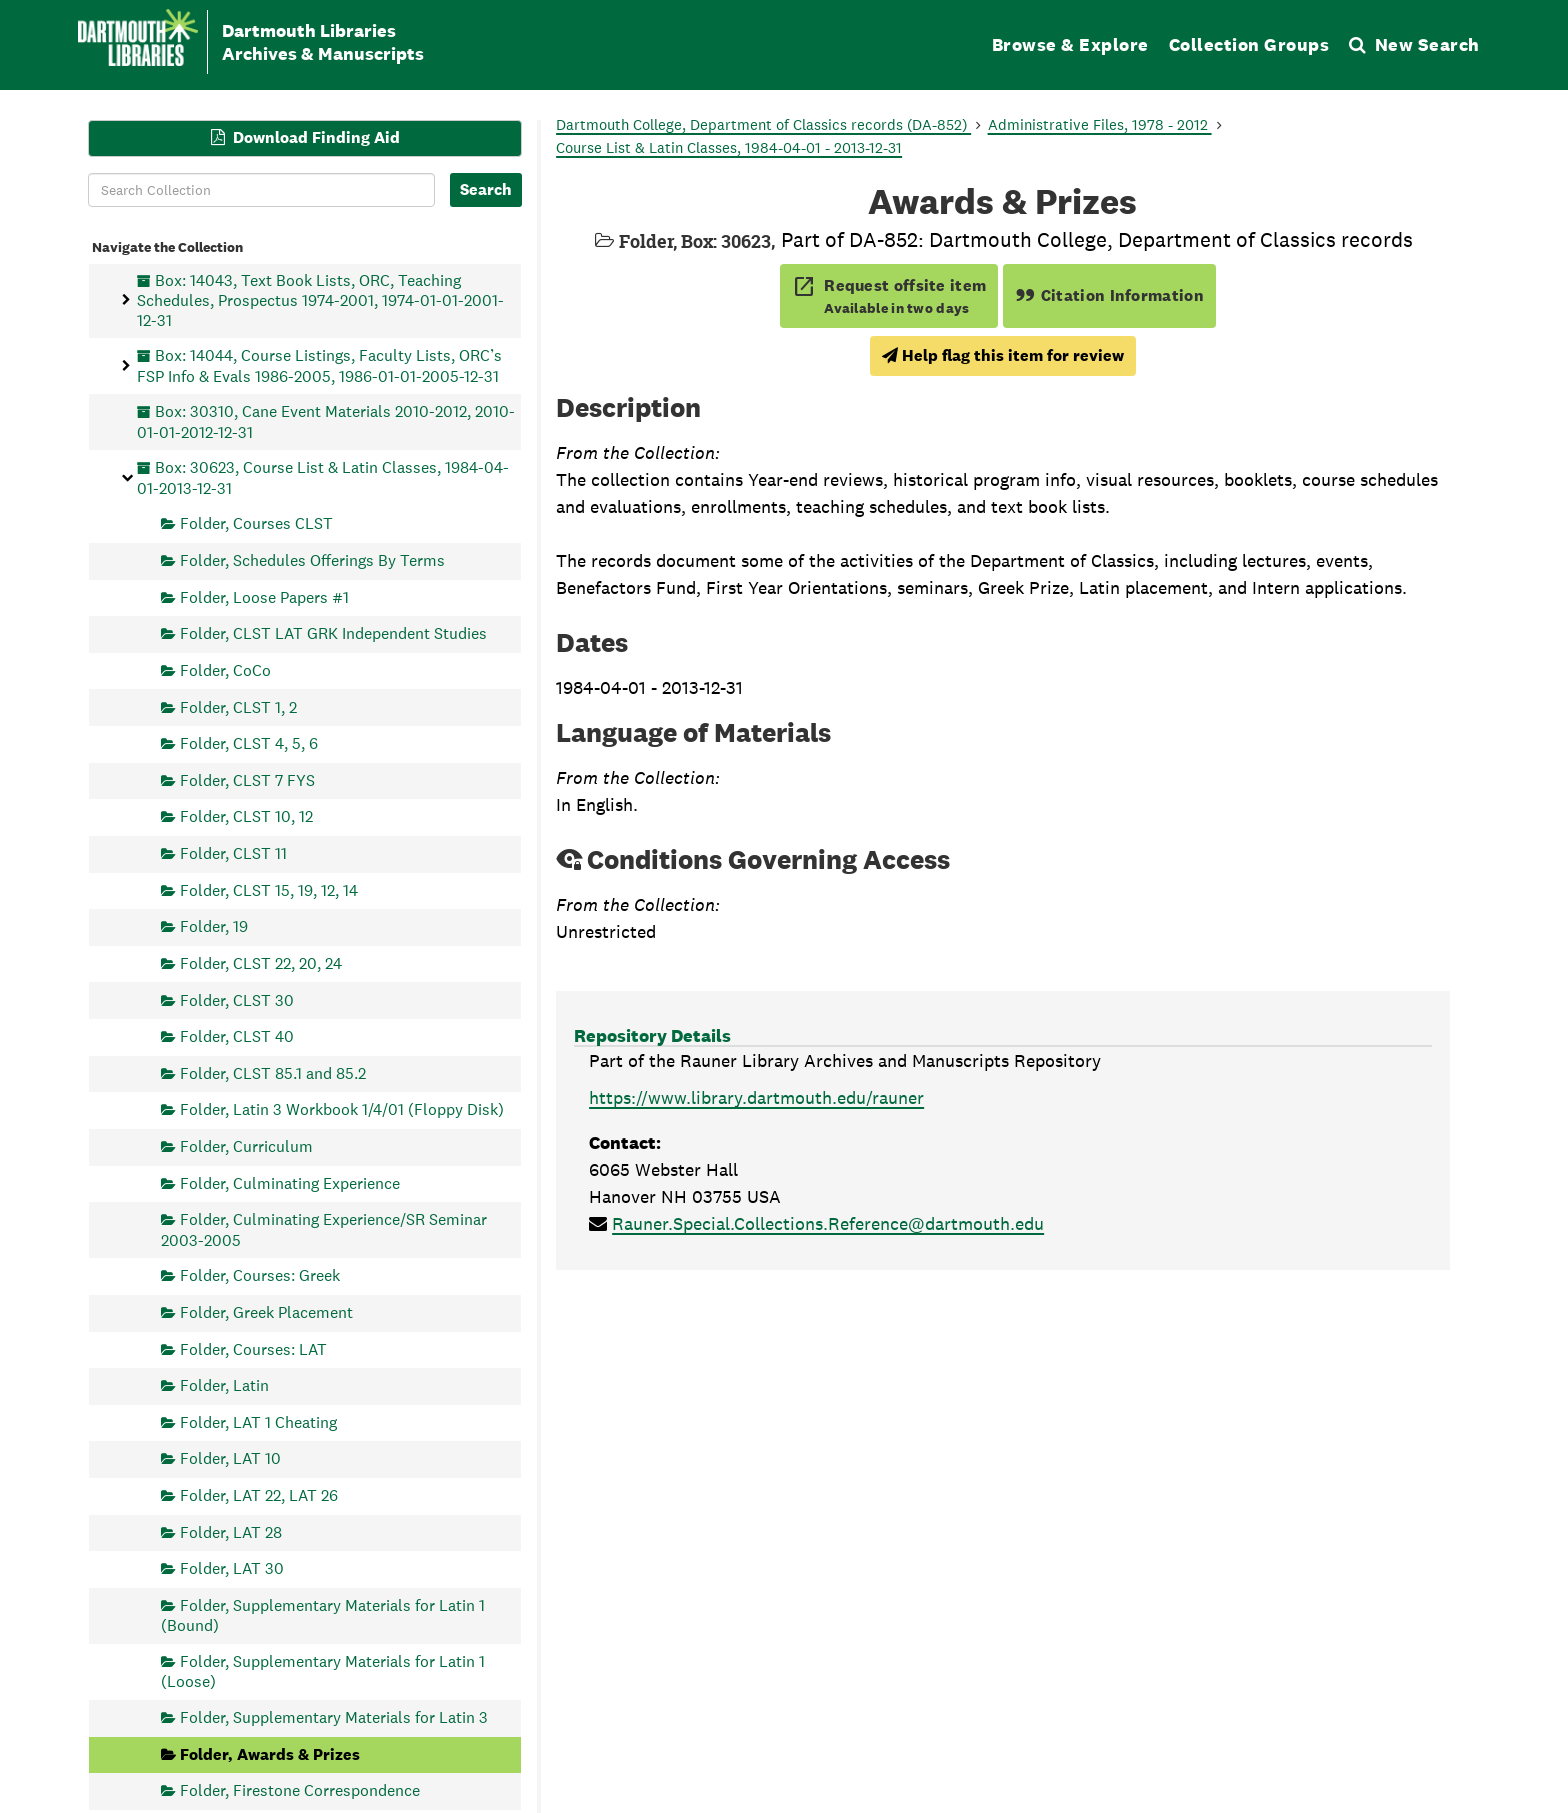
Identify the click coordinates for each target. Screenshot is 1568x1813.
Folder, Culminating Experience (290, 1182)
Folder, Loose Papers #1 (264, 596)
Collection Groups (1249, 44)
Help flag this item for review (1003, 355)
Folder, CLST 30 (237, 999)
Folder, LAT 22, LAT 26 (259, 1495)
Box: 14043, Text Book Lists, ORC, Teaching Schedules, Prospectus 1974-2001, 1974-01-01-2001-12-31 (320, 299)
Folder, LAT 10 (230, 1458)
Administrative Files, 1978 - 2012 (1100, 124)
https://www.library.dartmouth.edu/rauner (756, 1097)
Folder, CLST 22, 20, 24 (261, 962)
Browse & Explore (1070, 44)
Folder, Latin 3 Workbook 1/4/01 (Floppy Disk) (342, 1109)
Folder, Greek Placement (266, 1311)
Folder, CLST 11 (233, 853)
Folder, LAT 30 (232, 1568)
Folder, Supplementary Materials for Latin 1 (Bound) (323, 1614)
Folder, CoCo (225, 669)
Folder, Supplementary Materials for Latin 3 (334, 1717)
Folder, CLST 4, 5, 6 (249, 743)
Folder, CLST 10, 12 (246, 816)
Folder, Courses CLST (256, 523)
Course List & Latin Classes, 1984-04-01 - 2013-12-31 (729, 147)
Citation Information (1109, 295)
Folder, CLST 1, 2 (238, 706)
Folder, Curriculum (246, 1146)
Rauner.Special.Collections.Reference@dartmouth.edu (828, 1223)
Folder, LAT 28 (231, 1531)
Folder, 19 (214, 926)
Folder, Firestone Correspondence (300, 1790)
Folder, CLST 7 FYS (247, 779)
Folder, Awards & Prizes (270, 1753)
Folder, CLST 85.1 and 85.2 (273, 1072)
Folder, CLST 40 (237, 1036)
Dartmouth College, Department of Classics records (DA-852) (763, 124)
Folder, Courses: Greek (260, 1275)
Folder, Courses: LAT (253, 1348)
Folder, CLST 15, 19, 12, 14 (269, 889)
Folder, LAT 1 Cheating (258, 1421)
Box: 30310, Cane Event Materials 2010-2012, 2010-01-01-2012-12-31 (326, 421)
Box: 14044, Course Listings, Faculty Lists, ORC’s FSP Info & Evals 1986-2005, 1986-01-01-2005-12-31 (319, 365)
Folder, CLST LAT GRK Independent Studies (333, 633)
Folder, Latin (224, 1385)
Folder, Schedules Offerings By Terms (312, 560)
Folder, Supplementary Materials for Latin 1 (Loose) (323, 1671)
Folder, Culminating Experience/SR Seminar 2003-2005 (324, 1229)
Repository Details (652, 1035)
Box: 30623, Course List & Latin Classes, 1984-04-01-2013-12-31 (323, 477)
